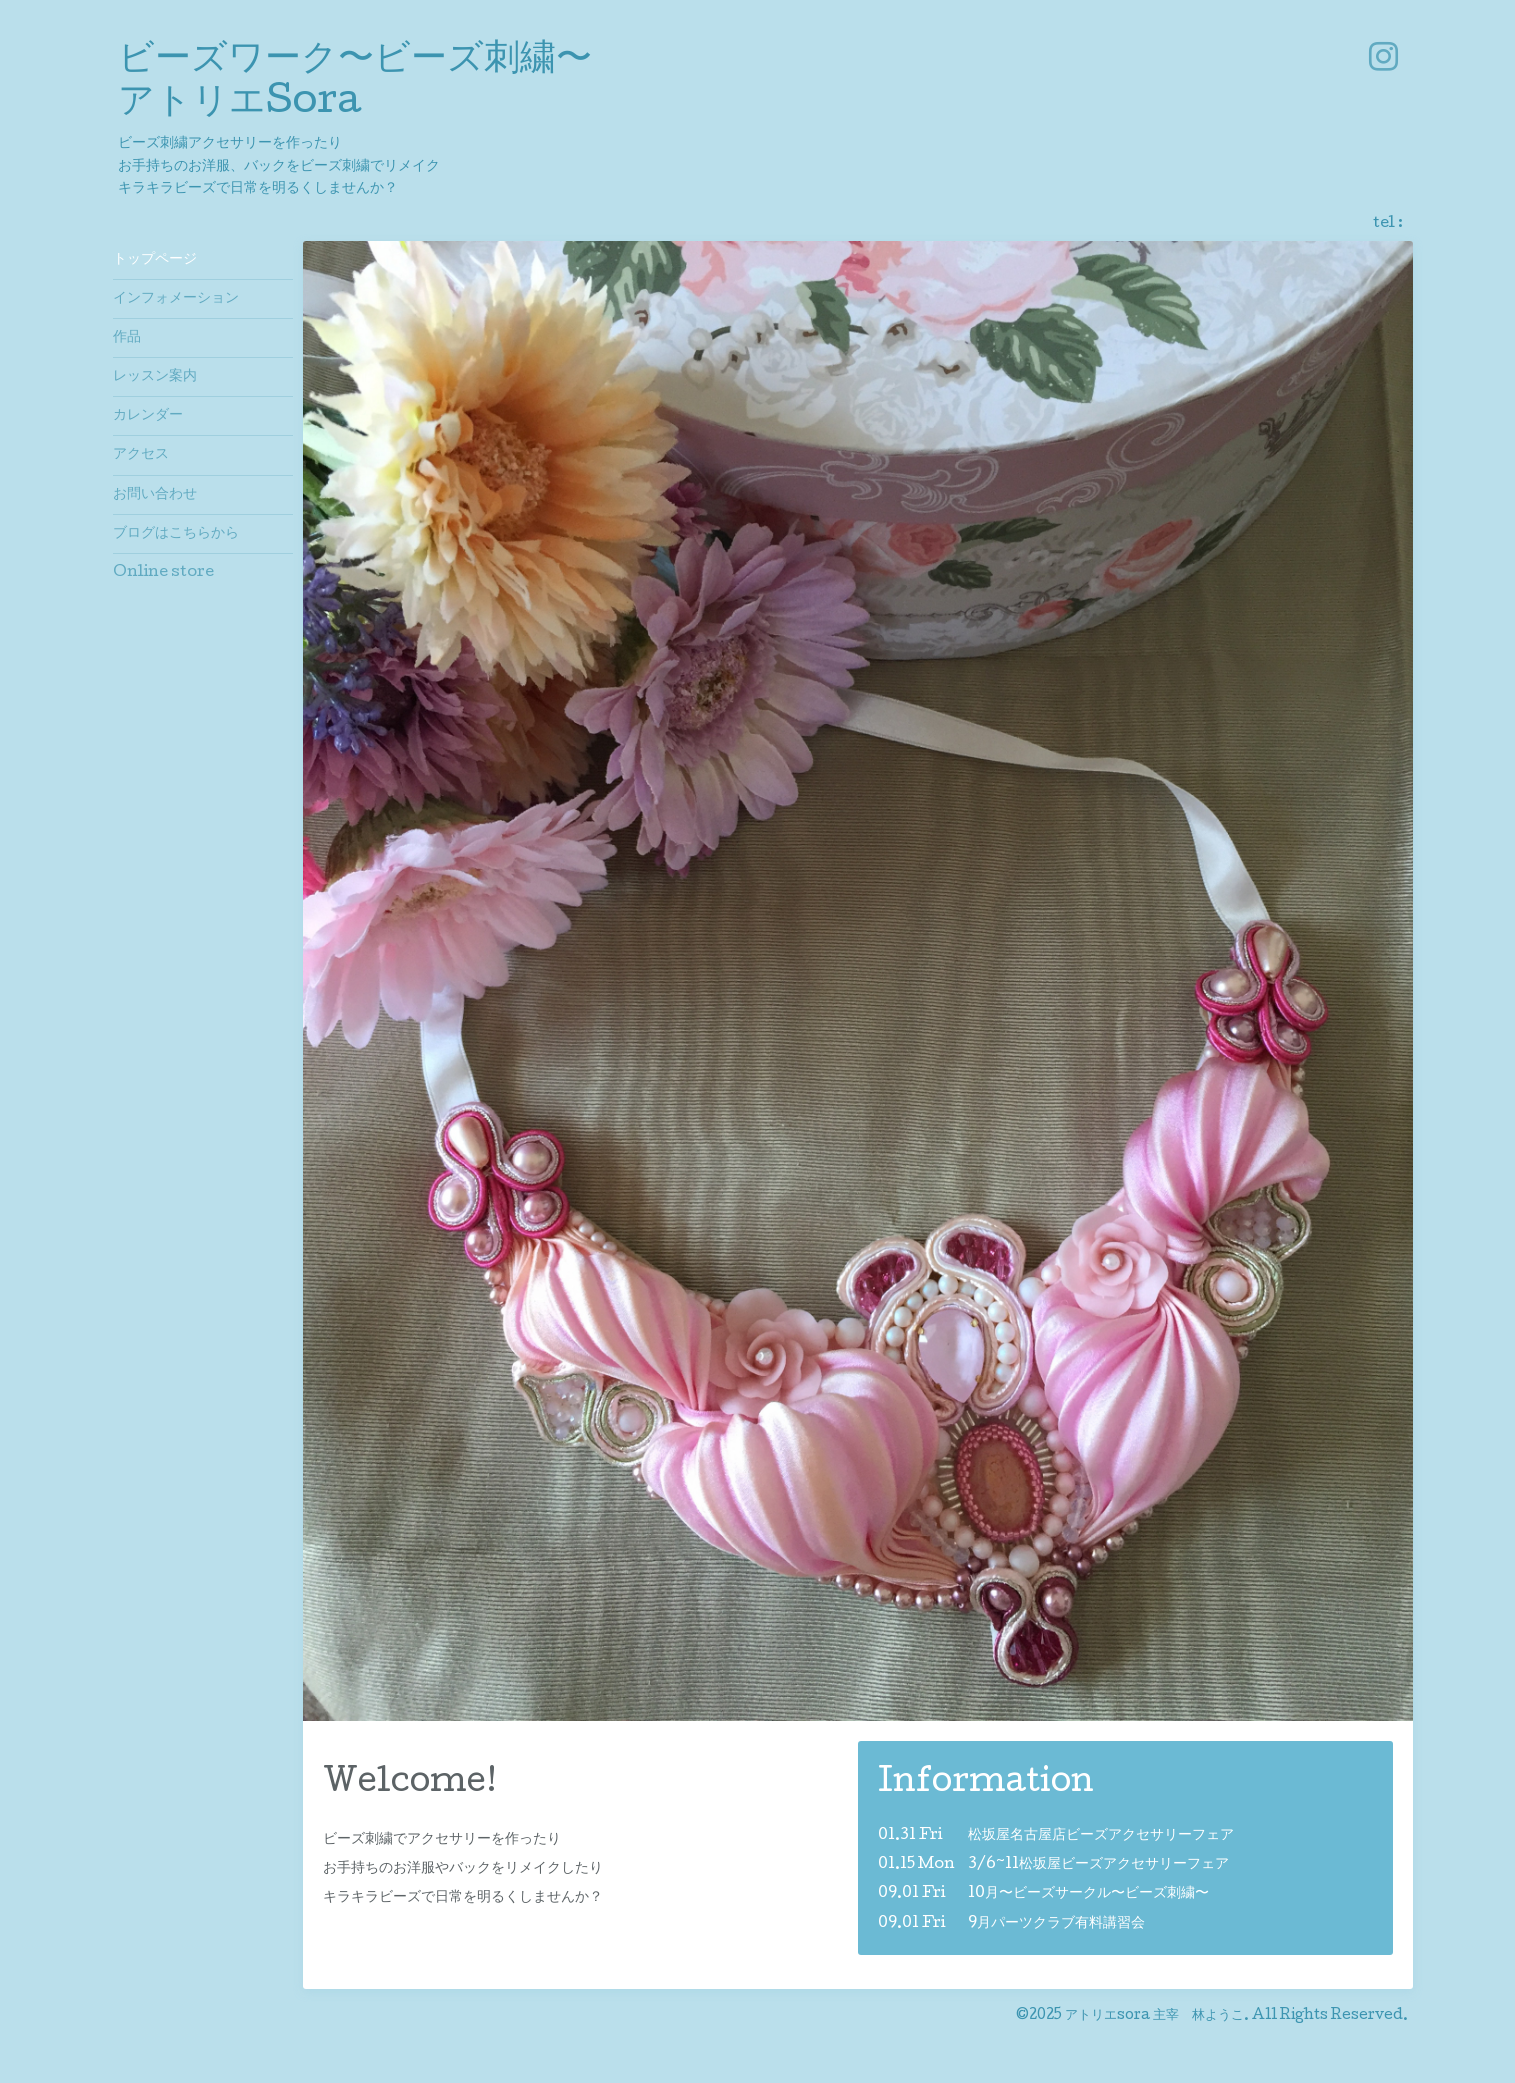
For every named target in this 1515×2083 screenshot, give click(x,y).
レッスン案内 (155, 377)
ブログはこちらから (176, 534)
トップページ (155, 260)
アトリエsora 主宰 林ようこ (1154, 2016)
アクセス (141, 455)
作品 (127, 338)
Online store (163, 573)
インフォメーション (176, 299)
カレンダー (148, 416)
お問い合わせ (155, 495)
